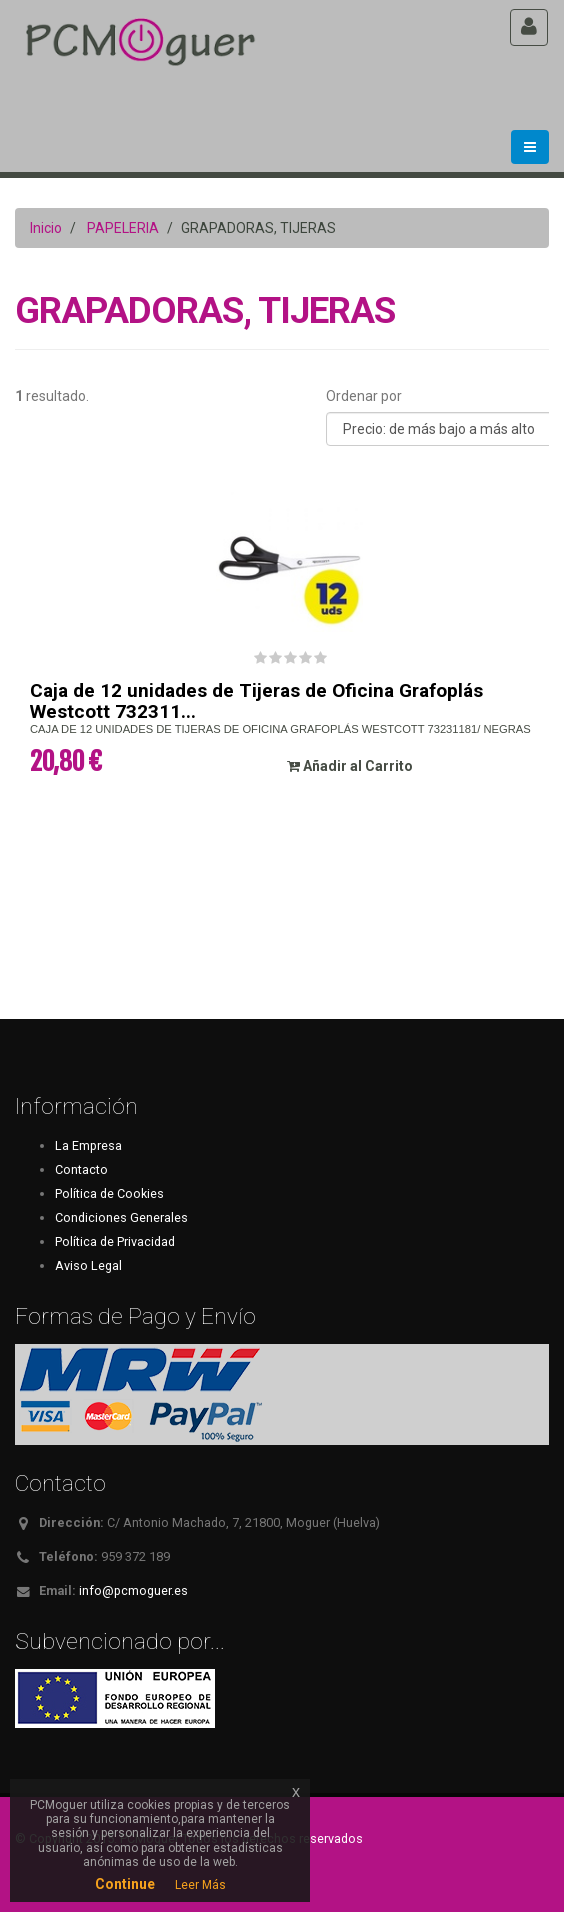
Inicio (46, 228)
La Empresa (88, 1145)
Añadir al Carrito (350, 766)
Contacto (81, 1169)
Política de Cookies (109, 1193)
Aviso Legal (88, 1265)
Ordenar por (364, 396)
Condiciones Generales (121, 1217)
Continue (125, 1884)
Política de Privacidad (115, 1241)
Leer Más (200, 1885)
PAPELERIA (123, 228)
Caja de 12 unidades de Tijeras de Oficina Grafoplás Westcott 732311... (256, 701)
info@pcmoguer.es (133, 1590)
